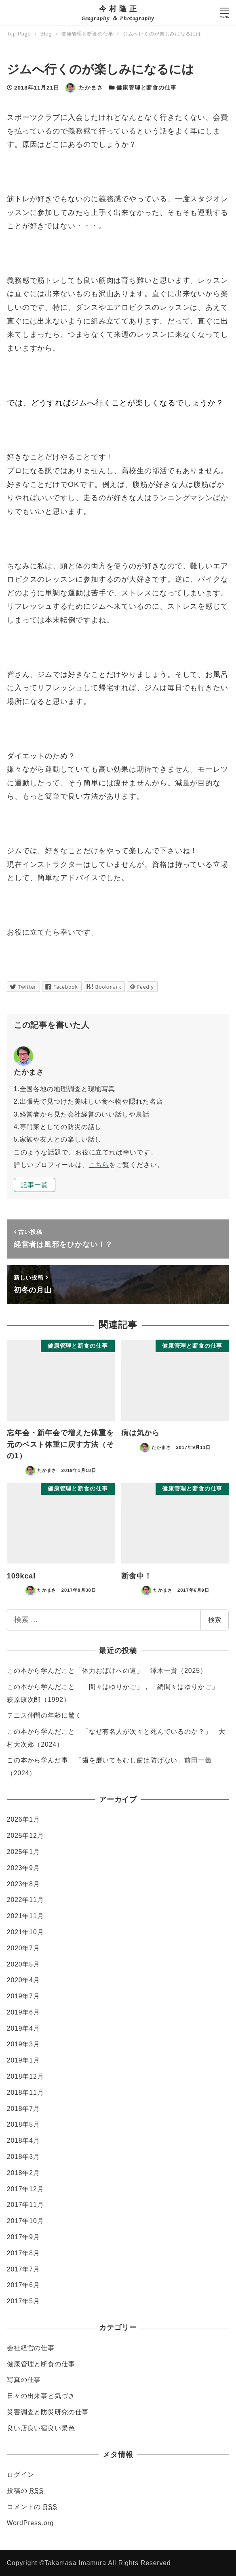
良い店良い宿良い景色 (41, 2428)
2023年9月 (23, 1867)
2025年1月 (23, 1851)
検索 (214, 1619)
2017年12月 (25, 2189)
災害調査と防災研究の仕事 (48, 2412)
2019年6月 (23, 2012)
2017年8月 (23, 2253)
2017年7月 (23, 2269)
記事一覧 (34, 1185)
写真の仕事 (24, 2379)
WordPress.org (30, 2523)
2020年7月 (23, 1948)
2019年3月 (23, 2044)
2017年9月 (23, 2237)
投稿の (25, 2490)
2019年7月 (23, 1996)
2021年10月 (25, 1932)
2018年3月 (23, 2156)
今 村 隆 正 (118, 9)
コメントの (32, 2506)
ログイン (20, 2474)
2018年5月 (23, 2124)
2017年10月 (25, 2220)
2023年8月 (23, 1884)
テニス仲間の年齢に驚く (44, 1715)
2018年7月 (23, 2108)
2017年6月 (23, 2285)
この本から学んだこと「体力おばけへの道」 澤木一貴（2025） (107, 1670)
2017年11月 (25, 2204)
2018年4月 (23, 2140)
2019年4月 (23, 2028)
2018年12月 (25, 2076)
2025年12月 (25, 1835)
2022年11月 (25, 1899)
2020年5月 (23, 1964)
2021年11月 (25, 1915)
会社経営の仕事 (31, 2347)
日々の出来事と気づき (41, 2395)
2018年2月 (23, 2172)
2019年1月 (23, 2060)
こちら (99, 1164)
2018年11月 (25, 2092)
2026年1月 (23, 1819)
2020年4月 (23, 1980)
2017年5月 (23, 2301)
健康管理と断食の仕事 (146, 88)
